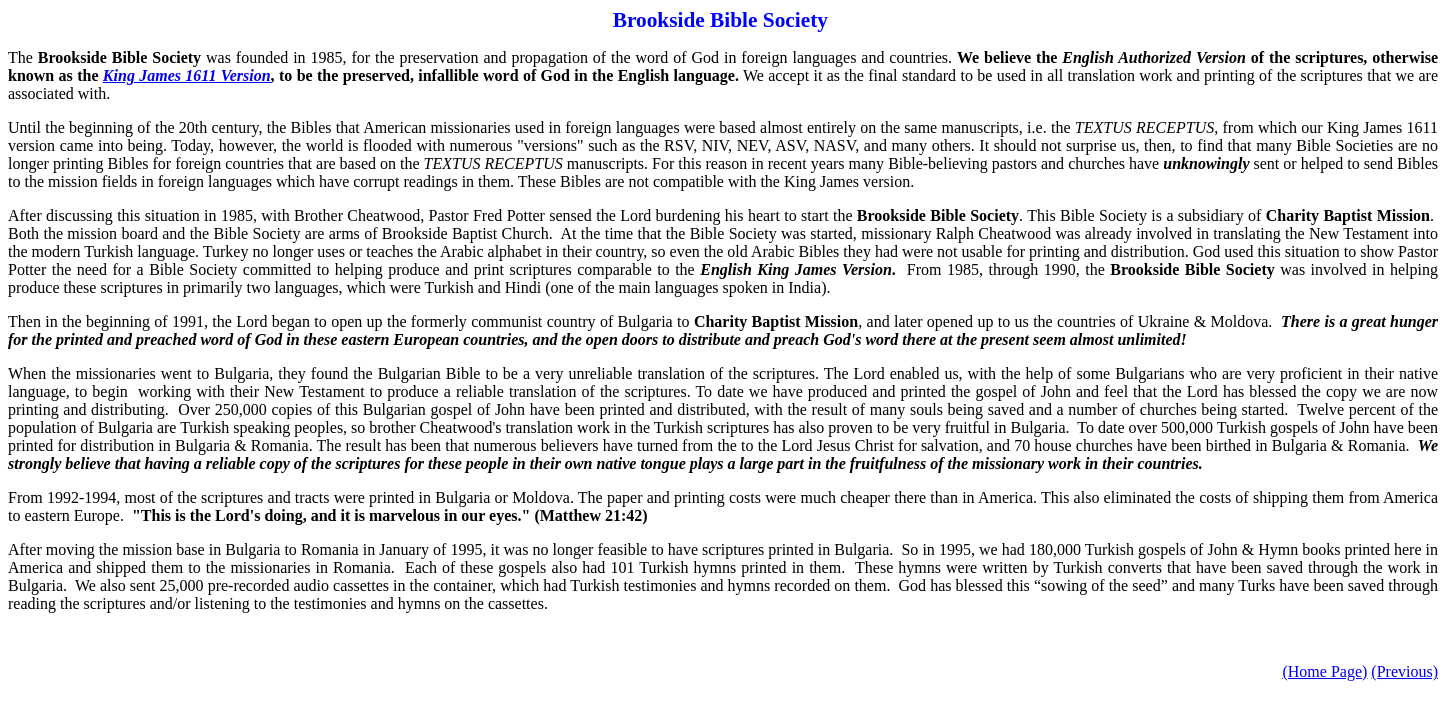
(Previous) (1404, 671)
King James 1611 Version (187, 75)
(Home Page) (1324, 671)
